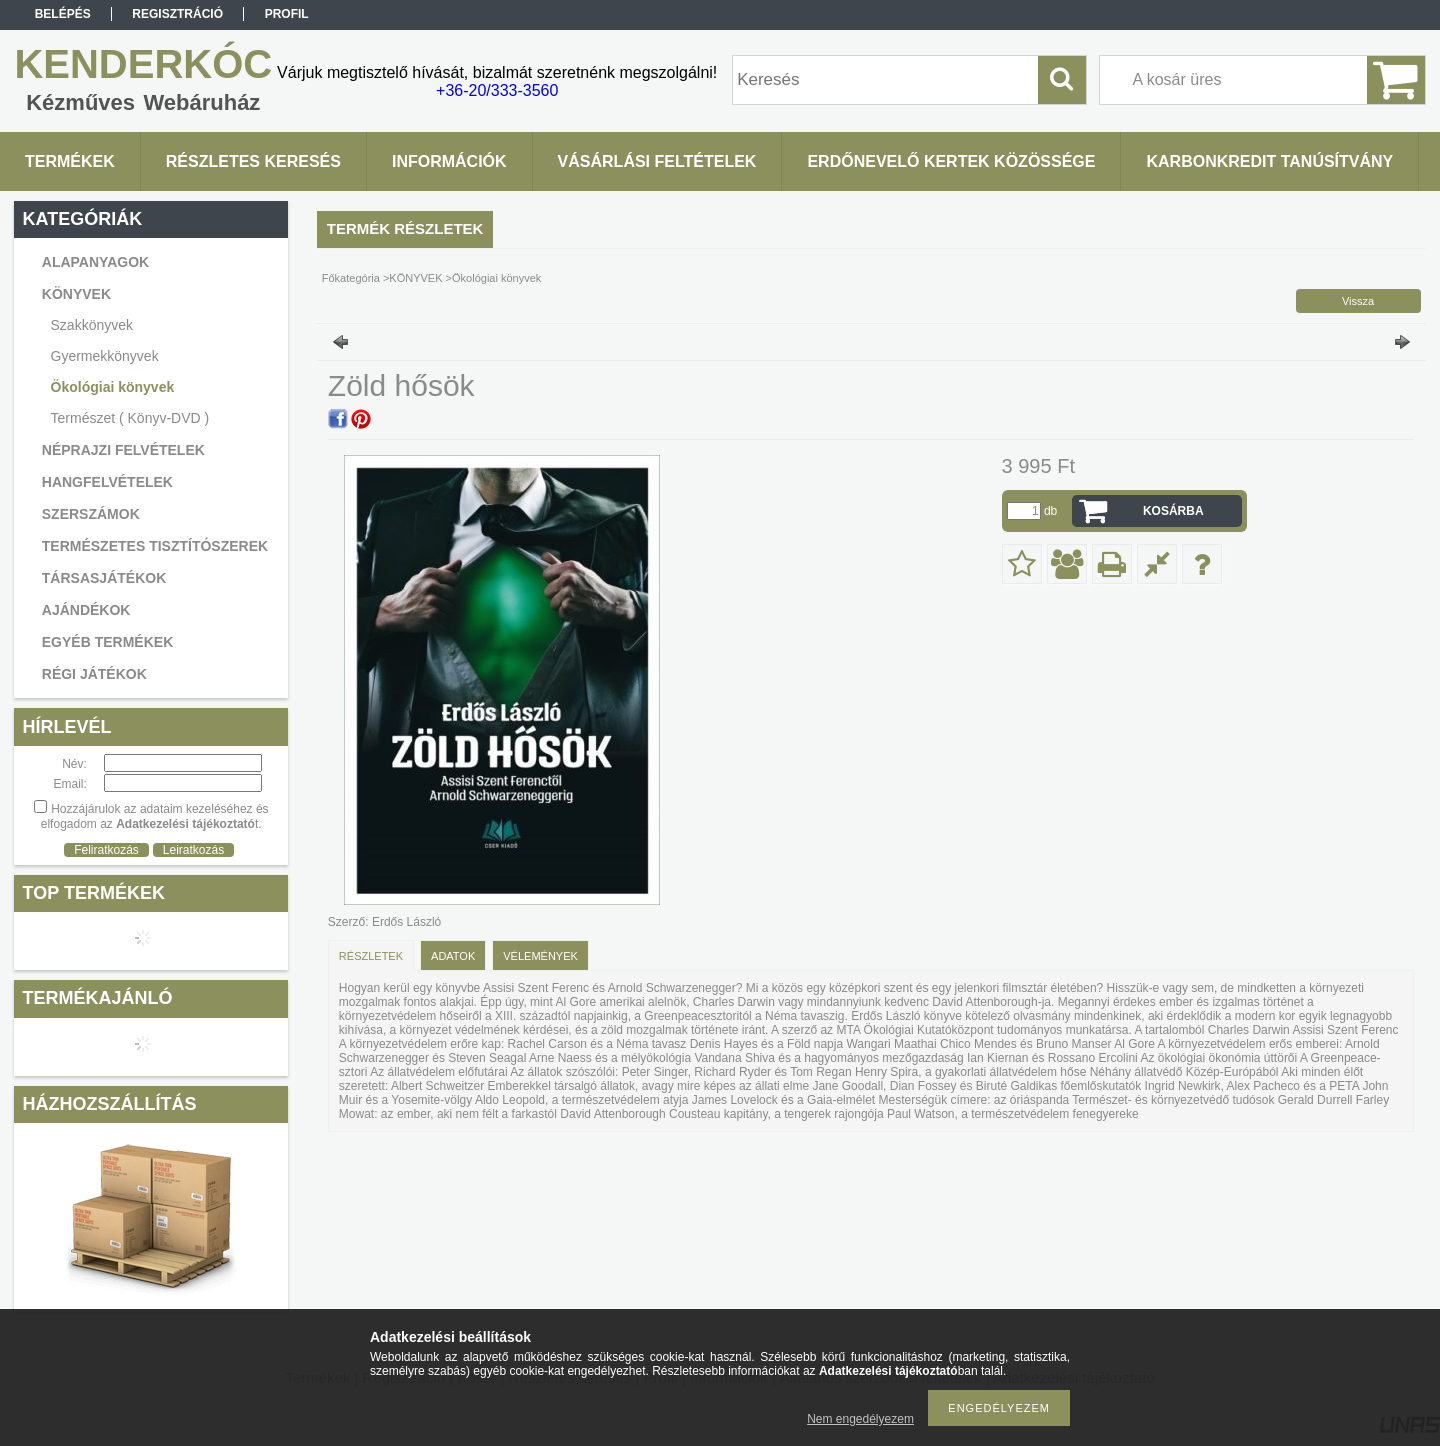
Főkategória (351, 278)
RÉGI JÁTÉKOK (94, 674)
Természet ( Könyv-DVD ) (130, 418)
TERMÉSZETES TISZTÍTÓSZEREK (155, 546)
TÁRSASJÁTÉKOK (104, 578)
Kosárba (1173, 511)
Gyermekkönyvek (105, 356)
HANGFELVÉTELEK (107, 482)
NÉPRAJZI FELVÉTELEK (123, 450)
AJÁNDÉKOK (86, 610)
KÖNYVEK (415, 278)
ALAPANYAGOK (95, 262)
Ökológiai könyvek (113, 387)
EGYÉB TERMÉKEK (107, 642)
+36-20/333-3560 (497, 90)
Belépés (63, 14)
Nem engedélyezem (860, 1419)
